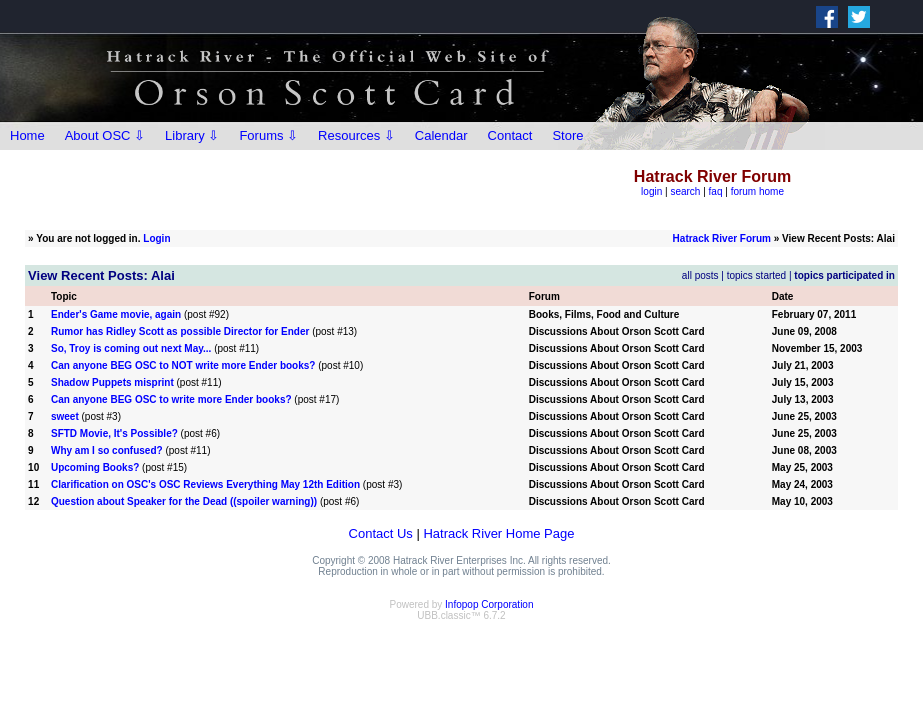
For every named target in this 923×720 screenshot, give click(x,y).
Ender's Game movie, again (116, 314)
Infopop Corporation (489, 604)
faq (716, 191)
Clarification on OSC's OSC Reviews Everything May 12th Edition (205, 484)
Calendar (441, 135)
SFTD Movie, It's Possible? (114, 433)
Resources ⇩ (356, 135)
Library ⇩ (192, 135)
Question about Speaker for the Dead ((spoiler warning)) (184, 501)
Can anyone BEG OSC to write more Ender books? (171, 399)
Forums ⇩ (268, 135)
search (685, 191)
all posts (700, 275)
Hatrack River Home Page (498, 533)
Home (27, 135)
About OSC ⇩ (105, 135)
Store (567, 135)
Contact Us (381, 533)
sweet (65, 416)
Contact (510, 135)
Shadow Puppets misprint (112, 382)
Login (156, 238)
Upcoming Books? (95, 467)
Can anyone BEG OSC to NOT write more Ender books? (183, 365)
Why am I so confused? (107, 450)
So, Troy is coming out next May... (131, 348)
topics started (756, 275)
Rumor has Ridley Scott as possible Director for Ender (180, 331)
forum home (757, 191)
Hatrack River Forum (722, 238)
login (651, 191)
